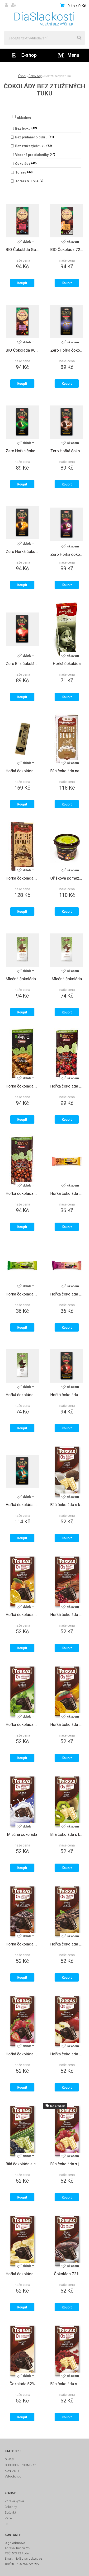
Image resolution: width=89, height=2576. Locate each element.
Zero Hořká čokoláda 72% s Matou (22, 450)
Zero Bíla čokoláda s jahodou (22, 663)
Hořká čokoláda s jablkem (67, 2054)
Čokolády (35, 76)
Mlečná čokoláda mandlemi (22, 978)
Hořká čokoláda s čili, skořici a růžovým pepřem (67, 1614)
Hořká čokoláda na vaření (22, 878)
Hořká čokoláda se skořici (22, 1086)
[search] (79, 38)
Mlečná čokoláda (67, 978)
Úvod (22, 76)
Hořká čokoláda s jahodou (22, 2054)
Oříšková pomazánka (67, 878)
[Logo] (44, 16)
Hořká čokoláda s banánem (22, 2273)
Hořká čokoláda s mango (67, 1724)
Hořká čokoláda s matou (22, 1294)
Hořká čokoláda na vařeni (22, 770)
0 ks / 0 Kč (76, 5)
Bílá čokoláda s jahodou (67, 2164)
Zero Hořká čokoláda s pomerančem (22, 551)
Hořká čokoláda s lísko (22, 1193)
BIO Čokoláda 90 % (22, 350)
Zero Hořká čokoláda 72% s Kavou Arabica (67, 450)
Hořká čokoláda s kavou (67, 1944)
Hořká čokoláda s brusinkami (67, 1394)
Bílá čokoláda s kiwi (67, 1834)
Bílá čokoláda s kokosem (67, 1504)
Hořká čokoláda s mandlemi (22, 1504)
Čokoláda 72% (67, 2273)
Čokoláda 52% (22, 2383)
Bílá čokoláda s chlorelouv (22, 2164)
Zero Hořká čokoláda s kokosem (67, 554)
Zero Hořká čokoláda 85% (67, 350)
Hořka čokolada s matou (22, 1724)
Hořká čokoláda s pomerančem (67, 1193)
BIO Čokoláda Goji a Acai (22, 249)
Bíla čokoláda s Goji (67, 2383)
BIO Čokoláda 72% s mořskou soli (67, 249)
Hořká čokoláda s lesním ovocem (67, 1086)
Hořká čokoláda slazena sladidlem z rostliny (22, 1394)
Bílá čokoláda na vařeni (67, 770)
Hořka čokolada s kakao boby (22, 1944)
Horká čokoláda (67, 663)
